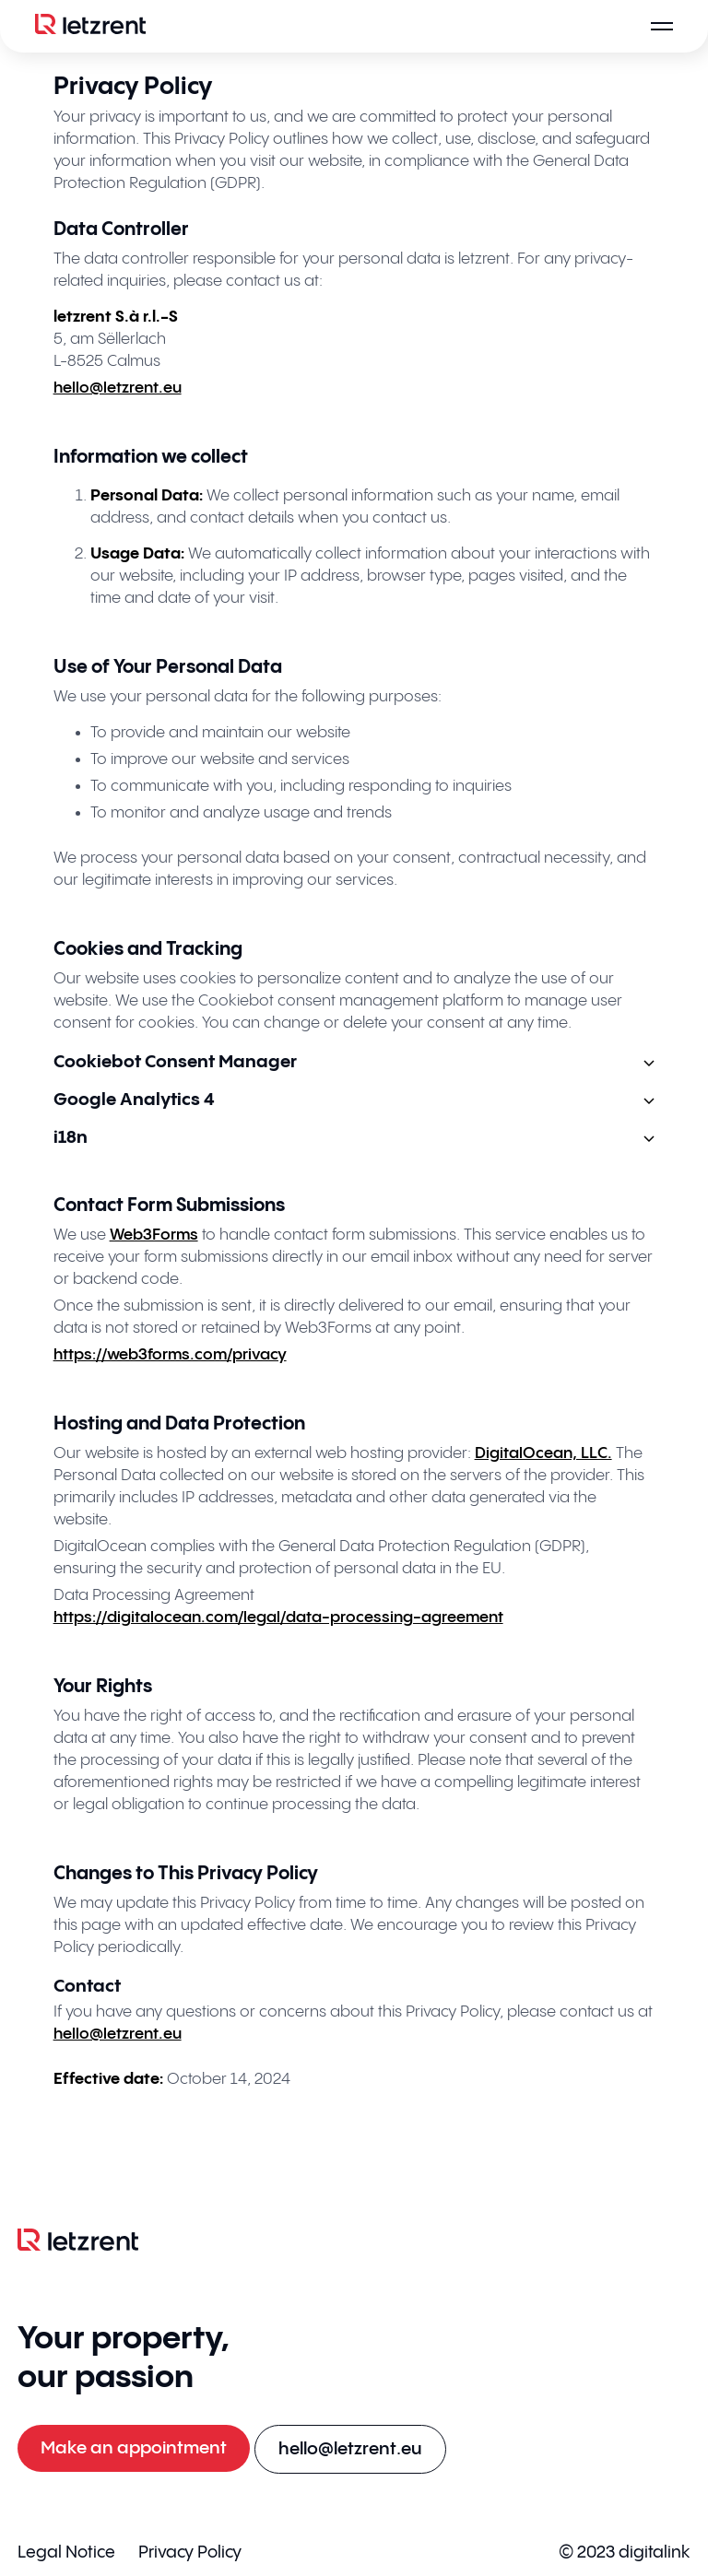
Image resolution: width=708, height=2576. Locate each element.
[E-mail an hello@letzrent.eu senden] (350, 2449)
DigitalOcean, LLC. (543, 1453)
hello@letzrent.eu (117, 388)
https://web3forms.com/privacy (170, 1355)
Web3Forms (154, 1235)
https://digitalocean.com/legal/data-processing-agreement (278, 1617)
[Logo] (90, 26)
